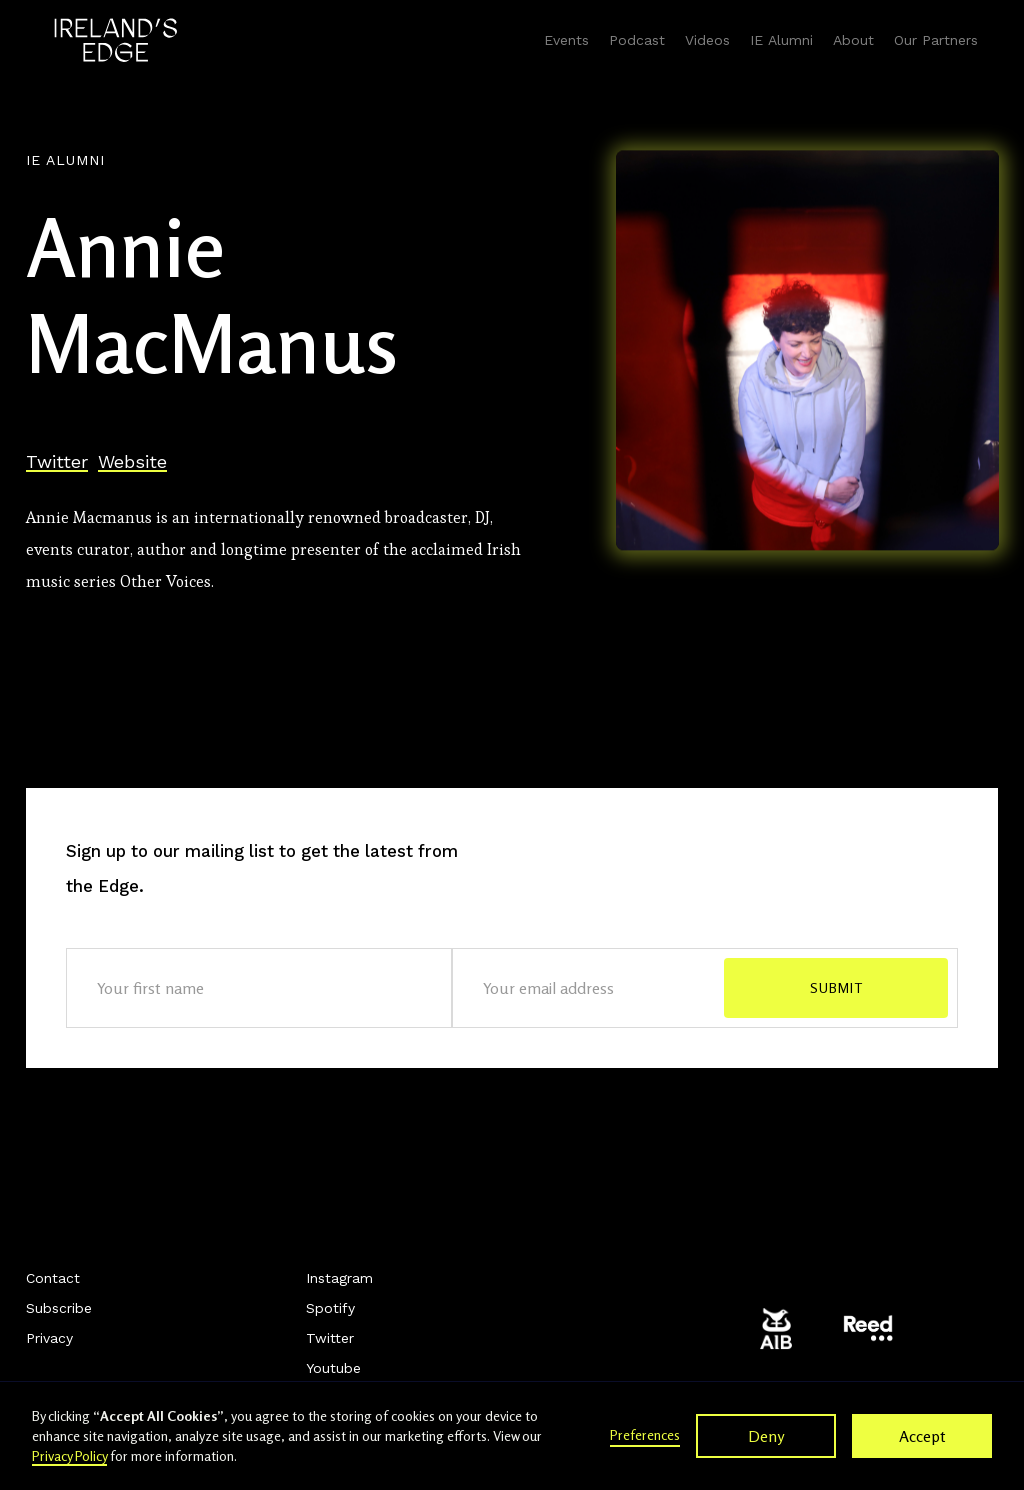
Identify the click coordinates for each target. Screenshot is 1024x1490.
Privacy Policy (69, 1455)
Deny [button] (766, 1436)
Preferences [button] (645, 1434)
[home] (116, 40)
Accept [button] (922, 1436)
